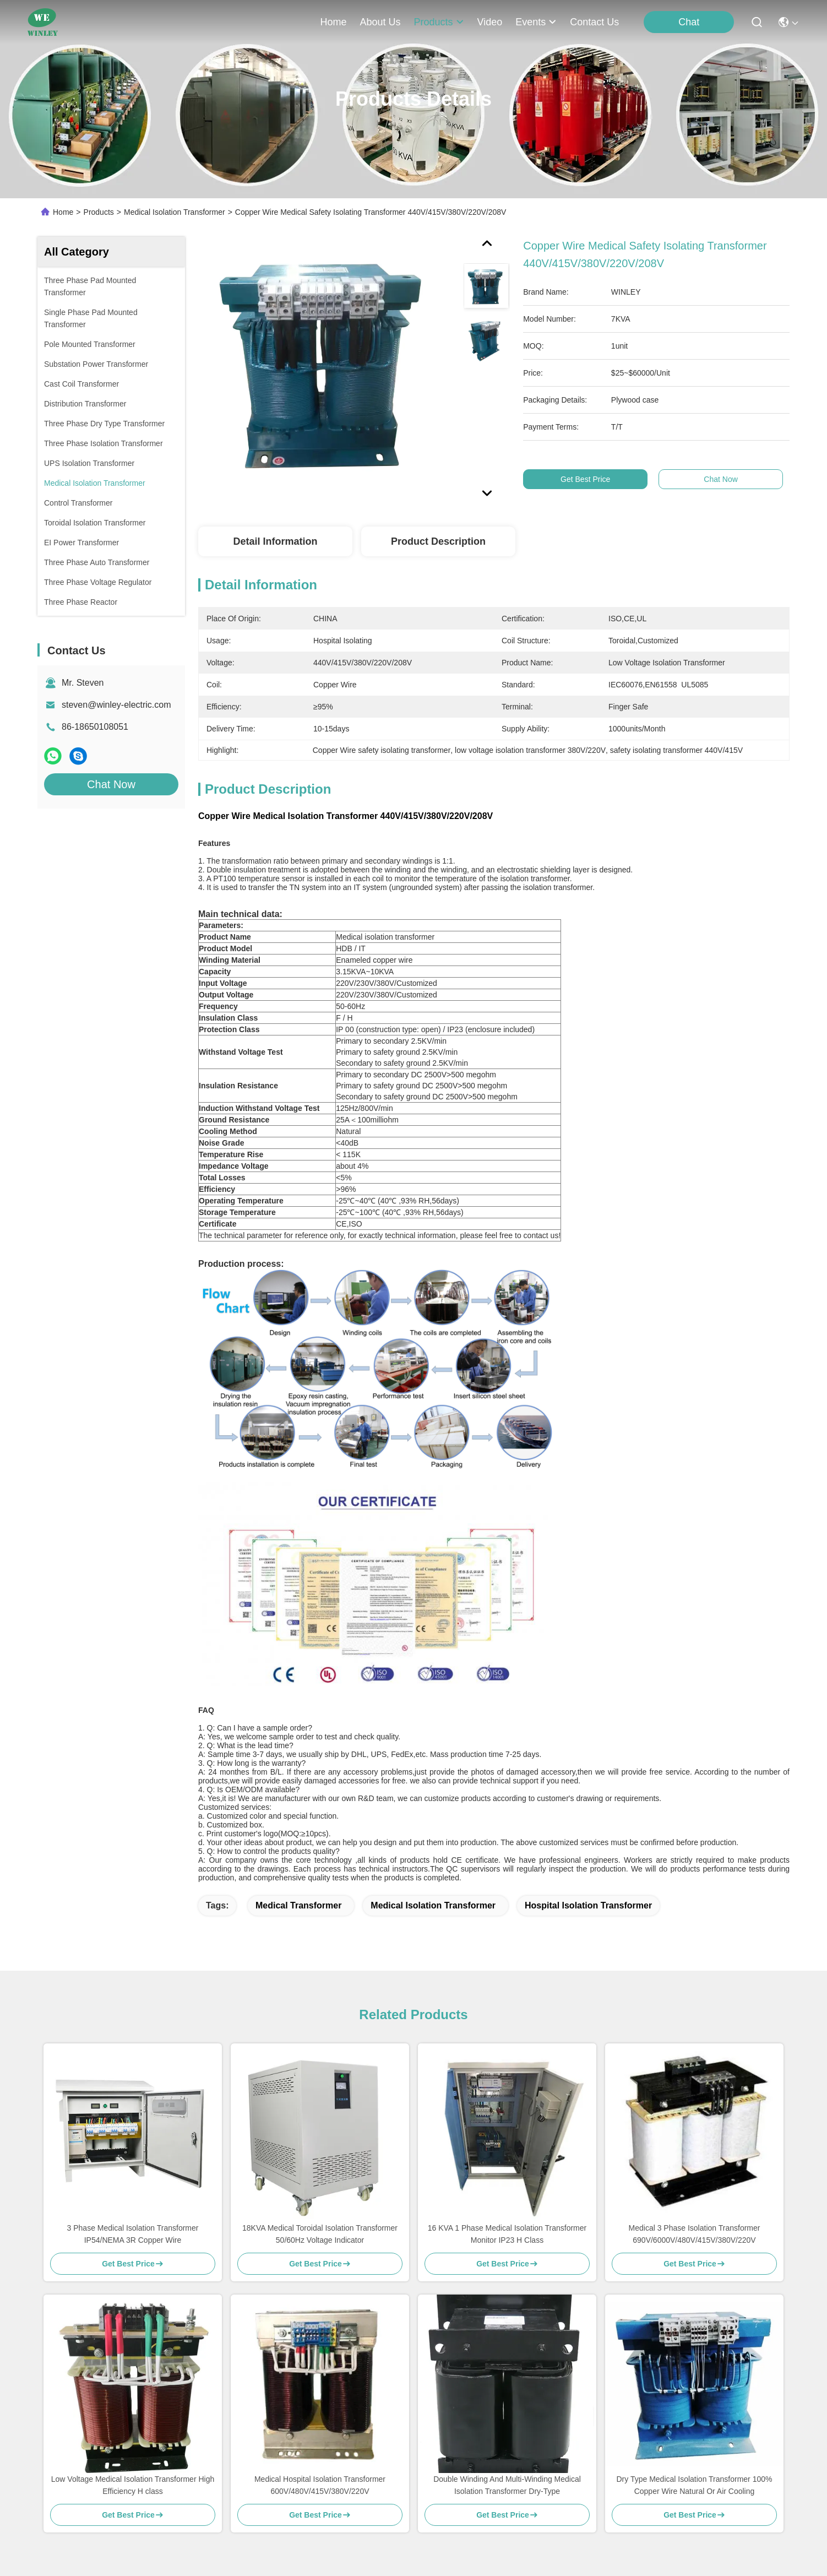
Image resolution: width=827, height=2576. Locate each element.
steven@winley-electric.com (116, 704)
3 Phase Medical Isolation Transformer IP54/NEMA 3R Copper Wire (133, 2234)
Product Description (438, 541)
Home (333, 22)
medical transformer (298, 1905)
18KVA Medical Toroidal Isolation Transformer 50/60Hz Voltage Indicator (320, 2234)
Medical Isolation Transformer (174, 212)
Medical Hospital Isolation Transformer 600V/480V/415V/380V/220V (319, 2485)
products (438, 22)
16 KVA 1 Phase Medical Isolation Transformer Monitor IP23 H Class (507, 2234)
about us (380, 22)
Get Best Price (594, 479)
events (536, 22)
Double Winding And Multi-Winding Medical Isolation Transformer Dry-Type (507, 2485)
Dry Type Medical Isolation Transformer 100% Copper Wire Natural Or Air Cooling (694, 2485)
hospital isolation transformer (588, 1905)
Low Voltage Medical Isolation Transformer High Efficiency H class (132, 2485)
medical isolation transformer (433, 1905)
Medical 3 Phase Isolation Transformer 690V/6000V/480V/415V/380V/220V (694, 2234)
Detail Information (275, 541)
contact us (594, 22)
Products (99, 212)
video (490, 22)
